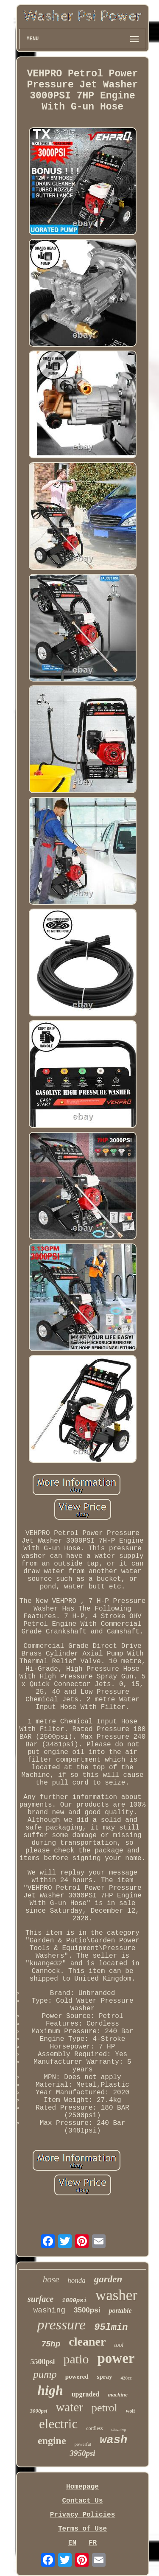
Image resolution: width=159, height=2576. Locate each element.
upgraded (86, 2394)
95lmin (111, 2327)
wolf (130, 2411)
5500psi (42, 2361)
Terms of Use (82, 2529)
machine (118, 2394)
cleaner (87, 2341)
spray (104, 2376)
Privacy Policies (82, 2515)
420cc (125, 2377)
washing (49, 2310)
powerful (83, 2444)
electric (58, 2423)
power (116, 2358)
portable (120, 2310)
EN (72, 2543)
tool (118, 2345)
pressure (61, 2324)
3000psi (38, 2411)
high (50, 2390)
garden (108, 2279)
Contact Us (82, 2501)
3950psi (82, 2453)
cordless (94, 2428)
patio (76, 2359)
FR (93, 2543)
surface (40, 2299)
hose (51, 2279)
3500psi (87, 2310)
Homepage (82, 2487)
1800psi (74, 2300)
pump (45, 2374)
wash (113, 2440)
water (69, 2407)
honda (76, 2280)
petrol (104, 2408)
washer (116, 2295)
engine (52, 2440)
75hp (51, 2343)
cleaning (119, 2429)
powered (77, 2376)
